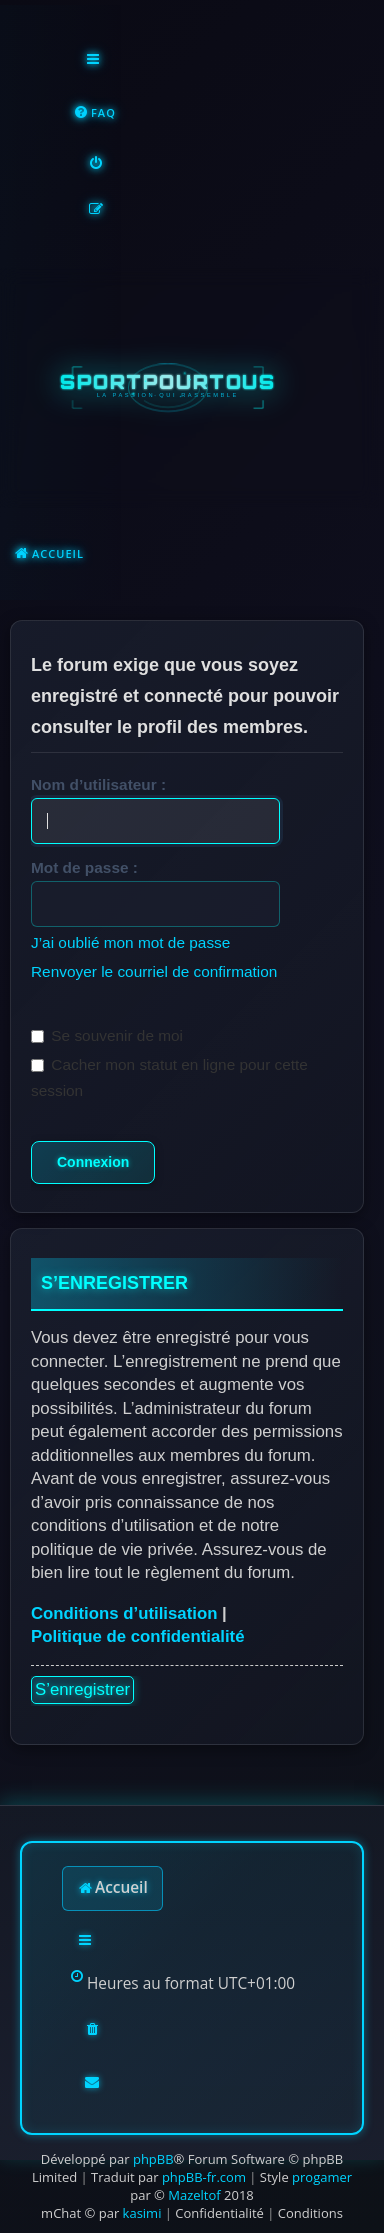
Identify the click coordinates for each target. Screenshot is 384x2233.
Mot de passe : (84, 867)
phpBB (153, 2159)
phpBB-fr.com (204, 2177)
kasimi (142, 2213)
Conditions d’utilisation (124, 1613)
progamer (322, 2177)
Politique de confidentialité (138, 1636)
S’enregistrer (82, 1689)
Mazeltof (194, 2195)
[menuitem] (94, 113)
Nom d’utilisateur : (98, 784)
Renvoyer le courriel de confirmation (154, 971)
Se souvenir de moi (107, 1035)
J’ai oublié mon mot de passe (130, 942)
